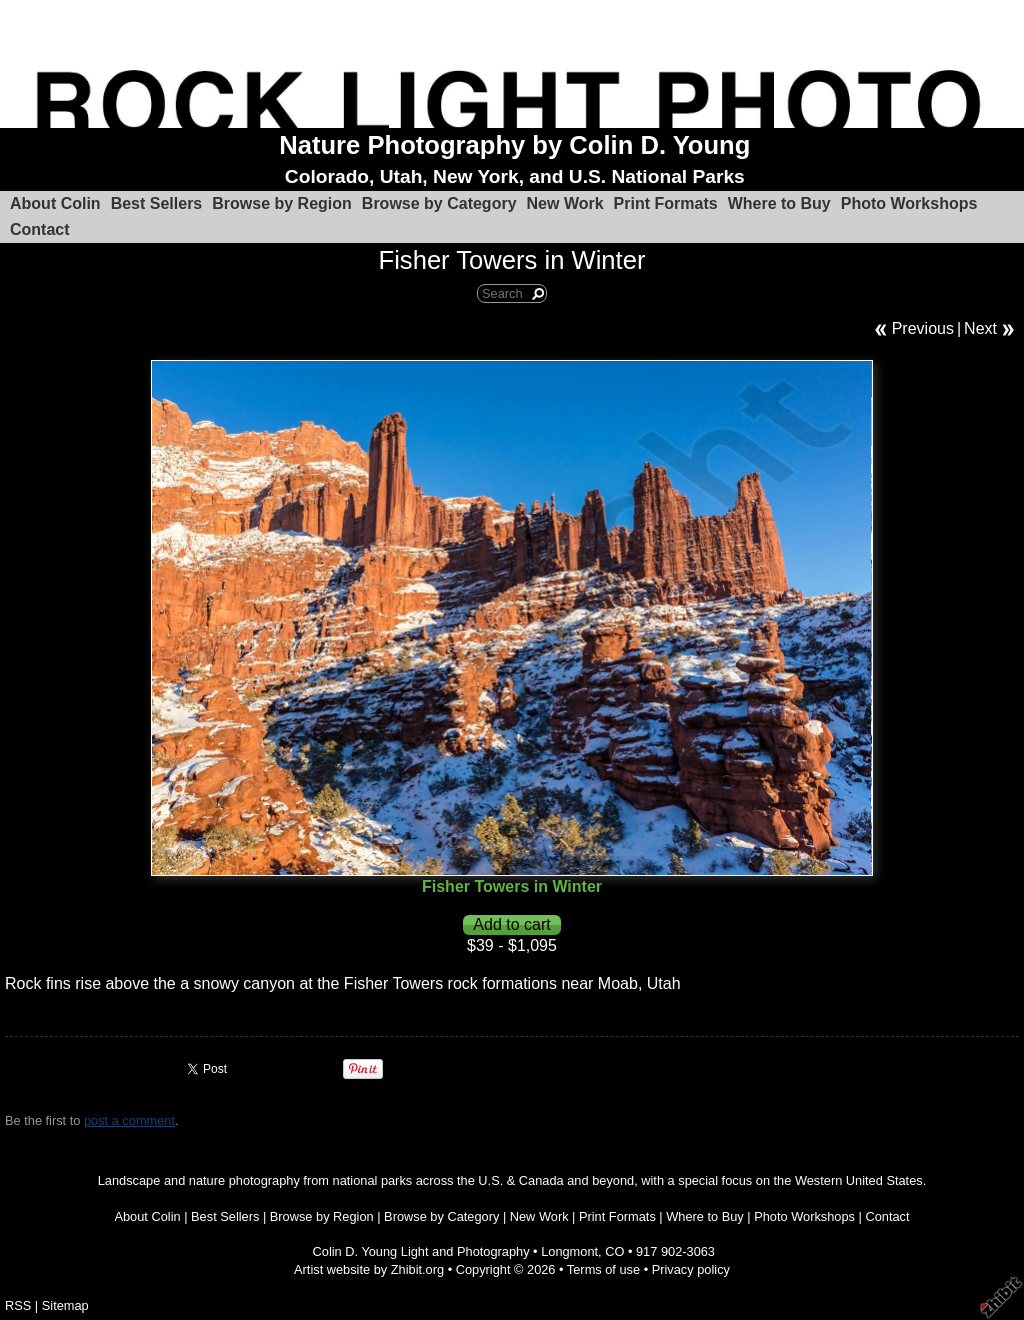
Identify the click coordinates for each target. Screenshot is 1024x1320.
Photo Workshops (909, 203)
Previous (923, 328)
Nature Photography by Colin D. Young (514, 145)
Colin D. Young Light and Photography (421, 1251)
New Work (565, 203)
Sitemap (65, 1305)
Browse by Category (439, 203)
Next (980, 328)
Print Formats (666, 203)
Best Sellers (157, 203)
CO (614, 1251)
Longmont (569, 1251)
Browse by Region (282, 203)
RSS (18, 1305)
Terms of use (603, 1269)
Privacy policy (691, 1269)
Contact (40, 229)
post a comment (129, 1120)
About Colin (55, 203)
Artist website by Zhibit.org (369, 1269)
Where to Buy (779, 203)
